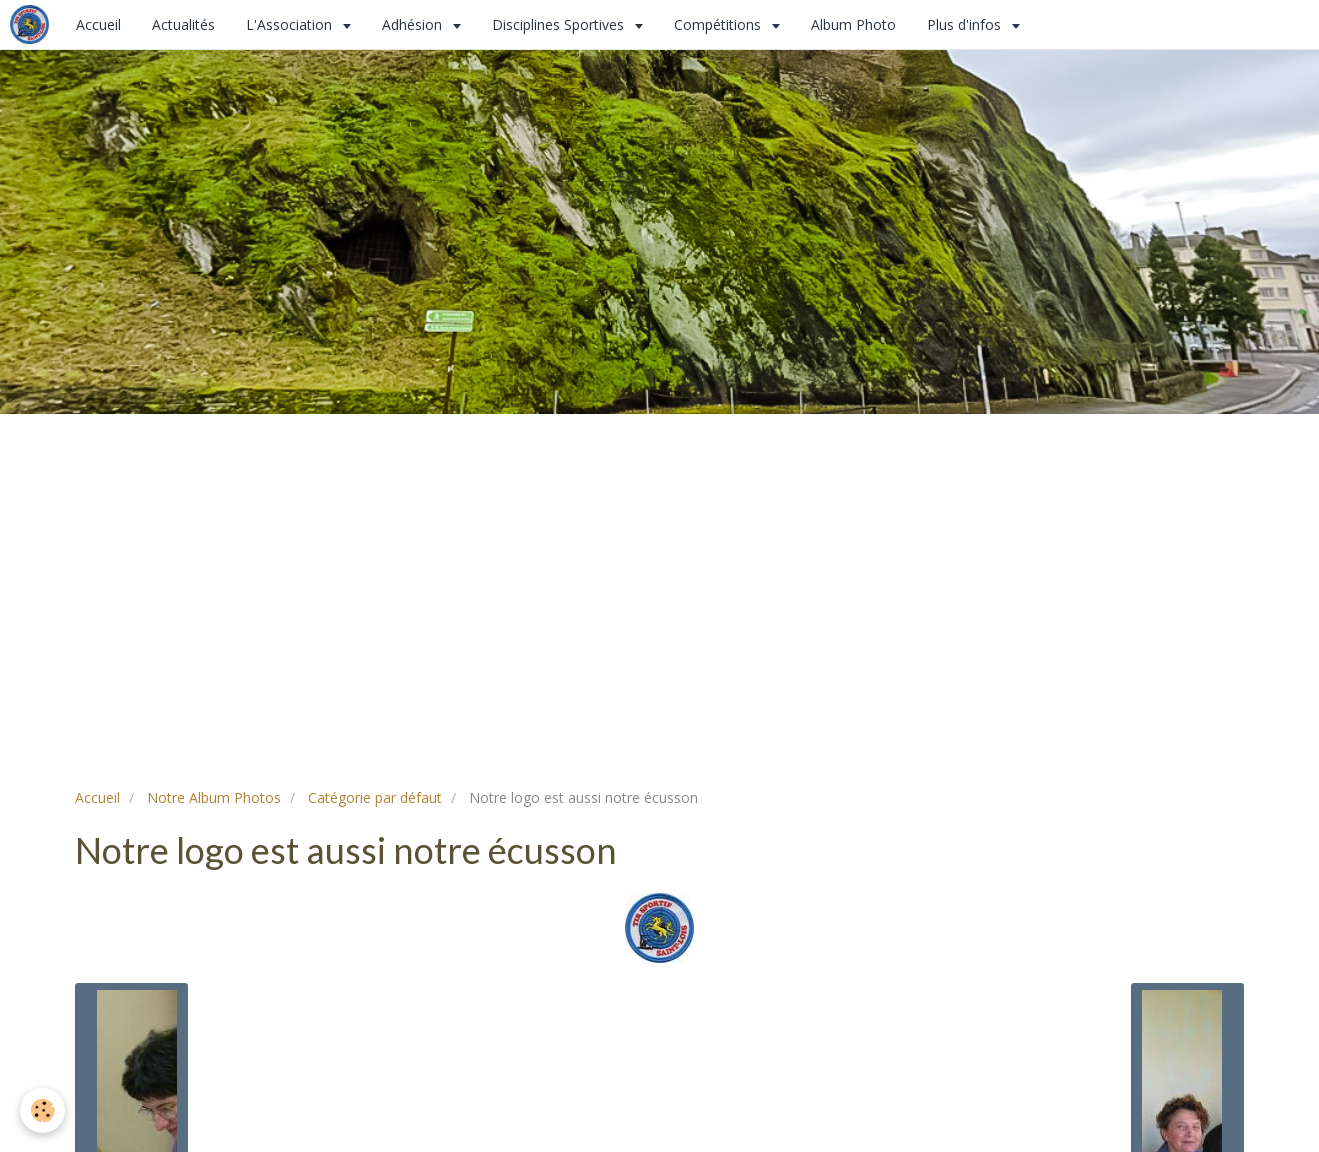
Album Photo (853, 24)
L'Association (291, 24)
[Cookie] (42, 1110)
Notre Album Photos (214, 797)
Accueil (98, 24)
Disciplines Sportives (560, 24)
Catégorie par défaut (375, 797)
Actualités (183, 24)
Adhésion (414, 24)
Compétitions (719, 24)
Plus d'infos (966, 24)
